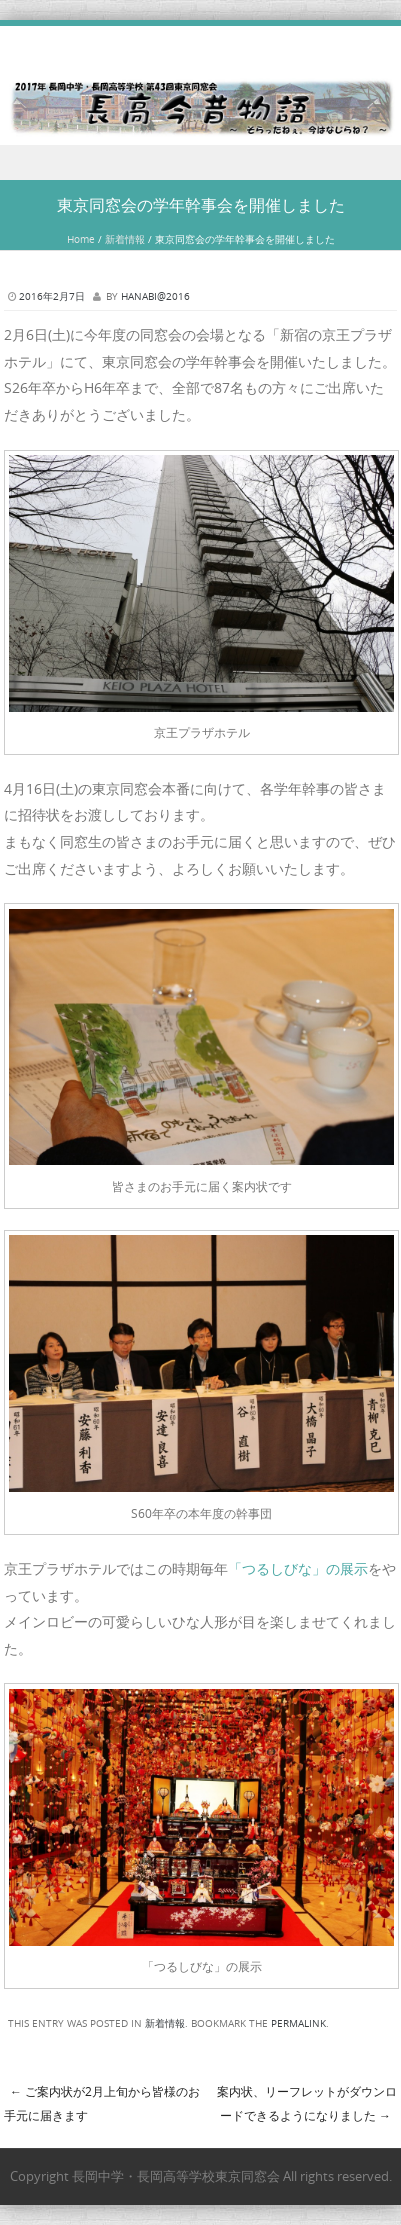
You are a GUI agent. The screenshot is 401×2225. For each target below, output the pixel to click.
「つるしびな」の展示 (298, 1568)
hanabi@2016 (155, 296)
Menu (200, 162)
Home (81, 239)
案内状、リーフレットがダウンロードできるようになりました (307, 2103)
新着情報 (125, 239)
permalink (298, 2023)
